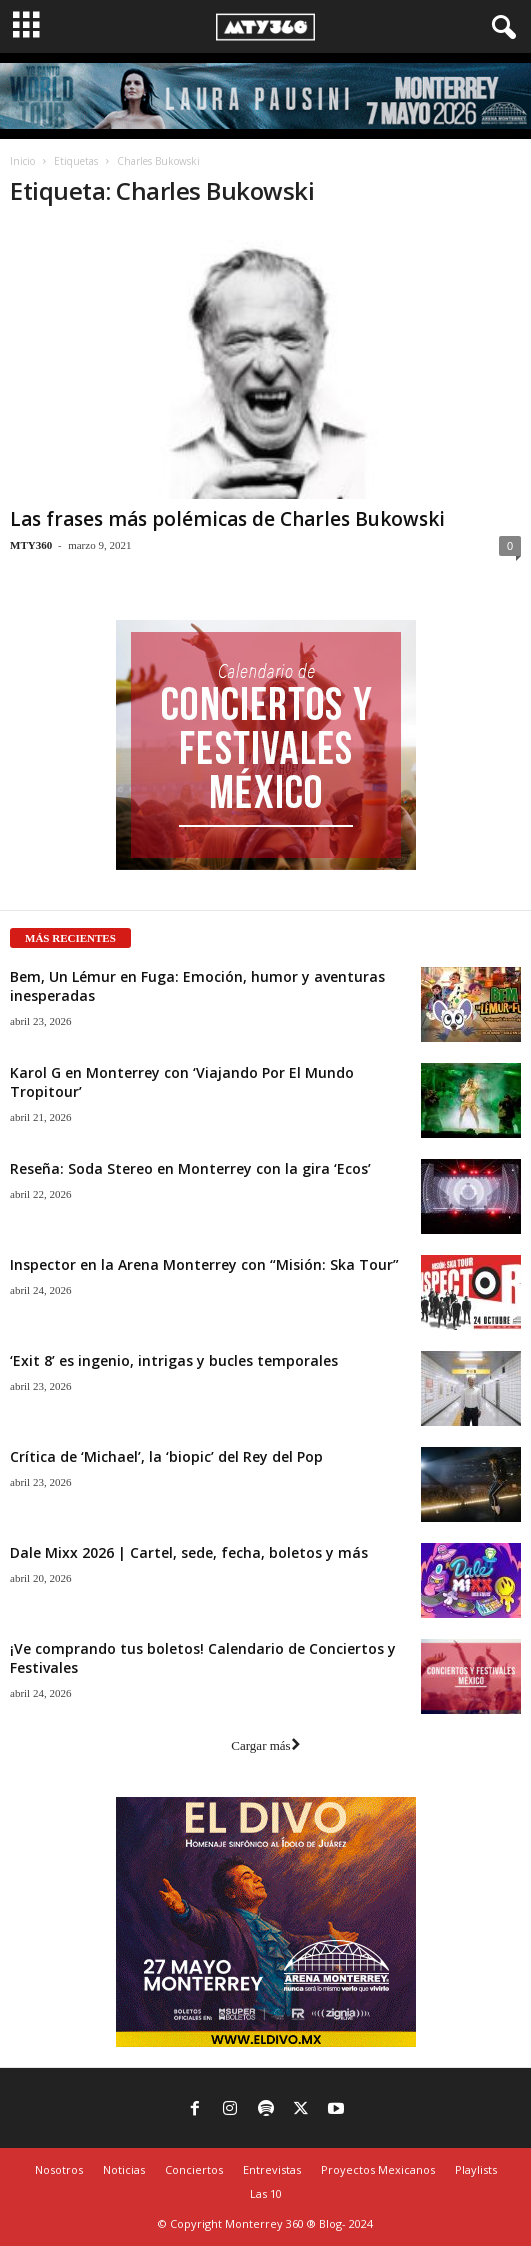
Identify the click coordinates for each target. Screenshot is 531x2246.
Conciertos (194, 2169)
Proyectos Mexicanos (378, 2169)
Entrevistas (272, 2169)
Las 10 (266, 2193)
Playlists (476, 2169)
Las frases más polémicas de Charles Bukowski (227, 519)
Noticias (124, 2169)
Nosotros (59, 2169)
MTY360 (31, 545)
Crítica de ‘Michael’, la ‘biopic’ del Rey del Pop (166, 1456)
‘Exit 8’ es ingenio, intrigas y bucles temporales (174, 1360)
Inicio (22, 161)
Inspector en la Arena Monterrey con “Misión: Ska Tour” (204, 1264)
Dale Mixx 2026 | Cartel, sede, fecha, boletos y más (189, 1552)
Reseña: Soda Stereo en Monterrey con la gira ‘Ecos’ (190, 1168)
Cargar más (265, 1745)
